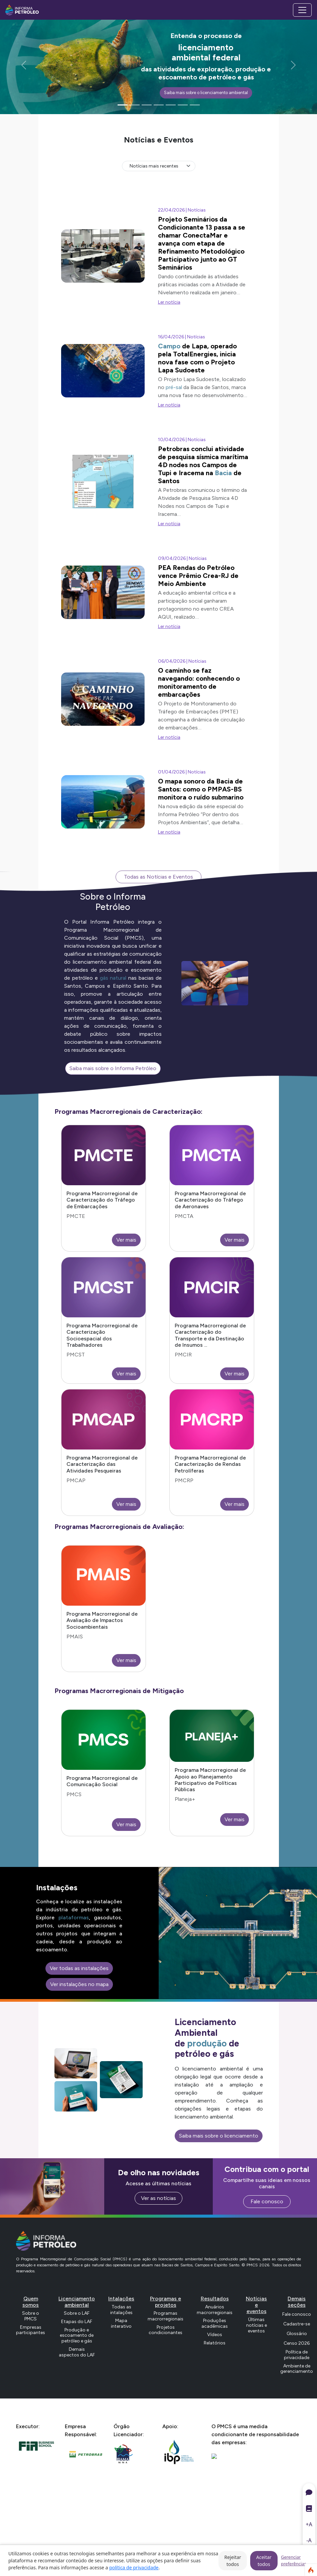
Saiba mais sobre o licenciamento (218, 2136)
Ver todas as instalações (79, 1968)
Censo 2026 (297, 2343)
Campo (169, 346)
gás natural (113, 978)
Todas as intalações (121, 2309)
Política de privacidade (296, 2354)
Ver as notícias (158, 2198)
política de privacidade (134, 2567)
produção (207, 2043)
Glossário (297, 2333)
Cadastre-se (296, 2324)
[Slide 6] (183, 105)
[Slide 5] (171, 105)
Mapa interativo (121, 2323)
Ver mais (126, 1240)
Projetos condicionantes (165, 2330)
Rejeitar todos (232, 2560)
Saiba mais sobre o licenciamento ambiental (206, 92)
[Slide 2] (135, 105)
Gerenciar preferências (293, 2560)
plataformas (73, 1917)
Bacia (223, 473)
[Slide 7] (195, 105)
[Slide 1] (123, 105)
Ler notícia (169, 302)
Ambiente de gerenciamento (296, 2368)
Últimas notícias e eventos (256, 2325)
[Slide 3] (147, 105)
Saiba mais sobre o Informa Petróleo (112, 1068)
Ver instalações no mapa (79, 1984)
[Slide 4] (159, 105)
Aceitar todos (264, 2560)
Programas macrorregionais (165, 2316)
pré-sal (174, 387)
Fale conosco (267, 2201)
